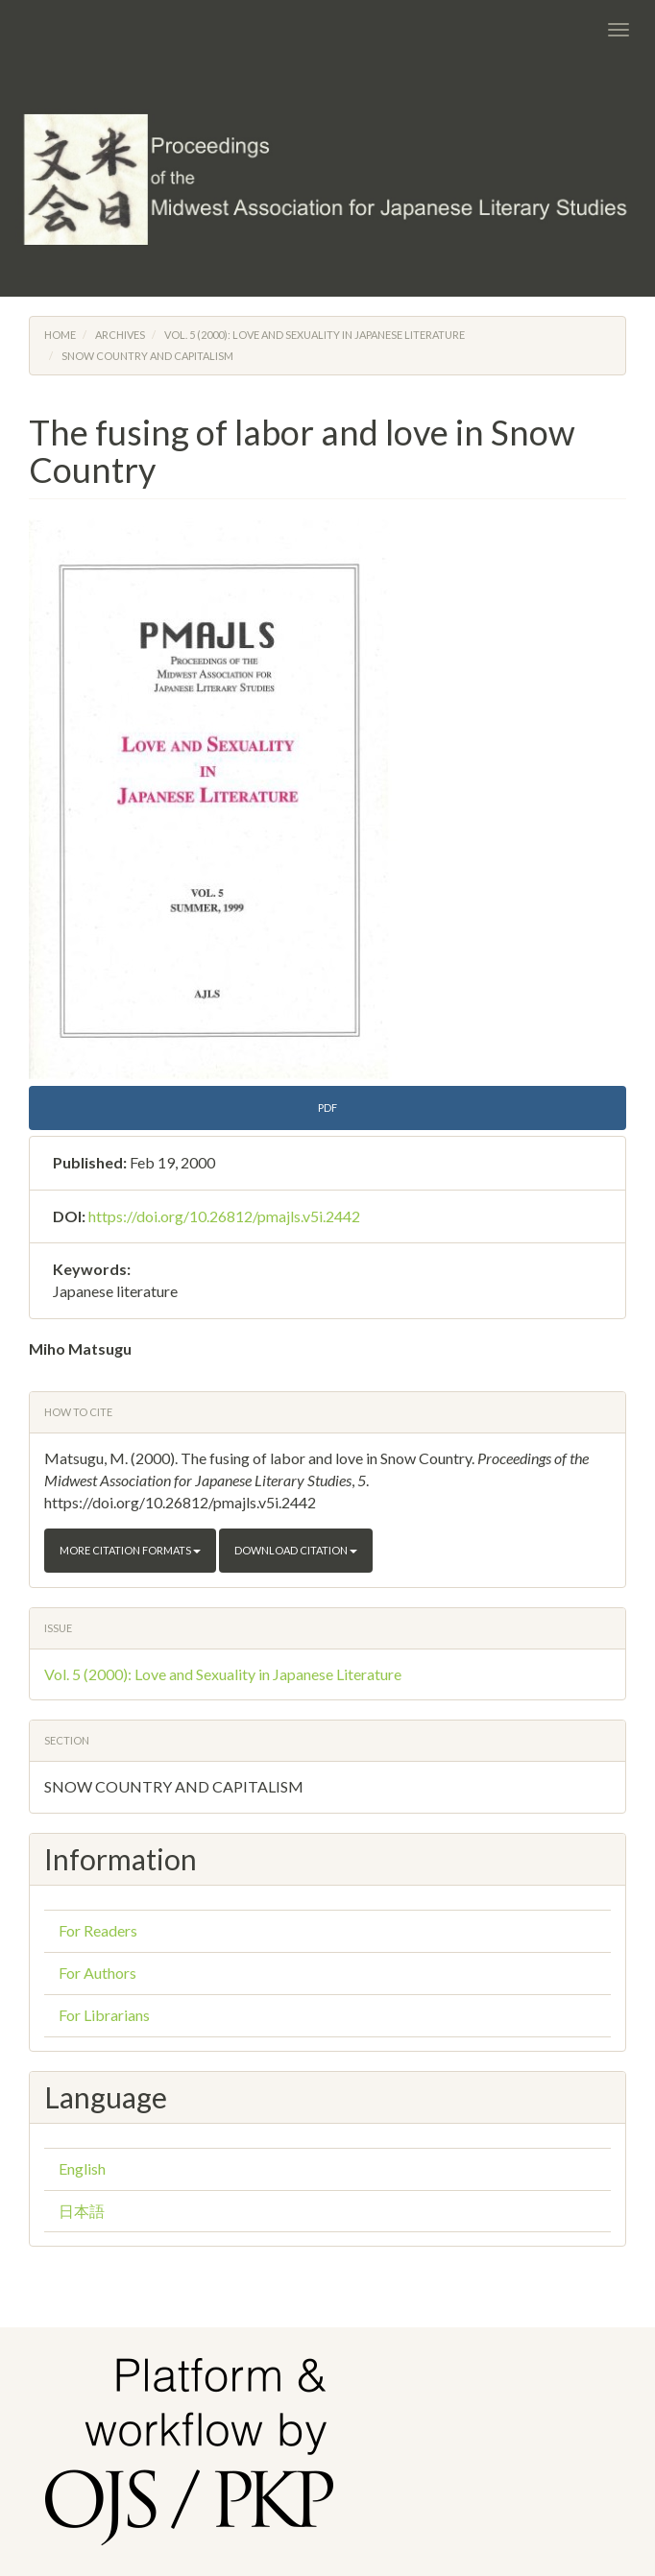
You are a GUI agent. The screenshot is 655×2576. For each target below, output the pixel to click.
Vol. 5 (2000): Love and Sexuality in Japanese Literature (314, 334)
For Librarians (104, 2015)
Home (60, 334)
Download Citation (295, 1550)
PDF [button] (327, 1107)
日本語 (82, 2211)
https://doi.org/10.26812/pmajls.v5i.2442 (224, 1216)
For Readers (98, 1930)
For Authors (97, 1972)
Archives (120, 334)
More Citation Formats (130, 1550)
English (82, 2168)
